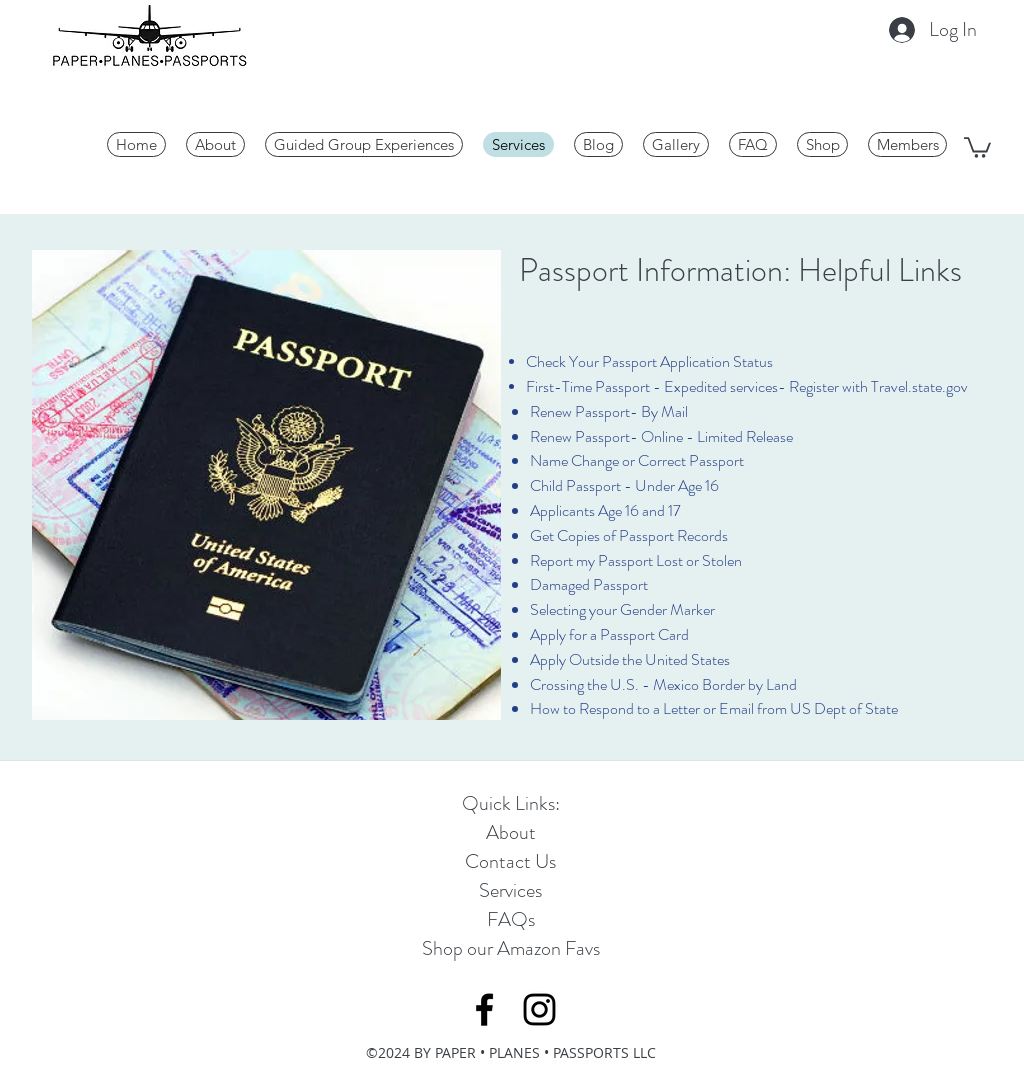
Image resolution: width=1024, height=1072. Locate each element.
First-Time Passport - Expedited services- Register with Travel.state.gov (747, 386)
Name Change (574, 460)
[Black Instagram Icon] (539, 1009)
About (511, 832)
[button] (977, 146)
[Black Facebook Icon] (484, 1009)
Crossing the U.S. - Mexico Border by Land (663, 684)
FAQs (511, 919)
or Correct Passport (681, 460)
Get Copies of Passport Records (629, 535)
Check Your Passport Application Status (649, 361)
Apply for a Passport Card (609, 634)
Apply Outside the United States (630, 659)
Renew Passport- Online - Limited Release (661, 436)
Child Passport (575, 485)
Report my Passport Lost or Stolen (636, 560)
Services (510, 890)
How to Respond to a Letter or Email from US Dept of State (714, 708)
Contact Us (510, 861)
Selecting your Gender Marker (622, 609)
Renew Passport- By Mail (609, 411)
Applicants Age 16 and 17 (605, 510)
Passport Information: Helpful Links (740, 270)
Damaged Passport (589, 584)
